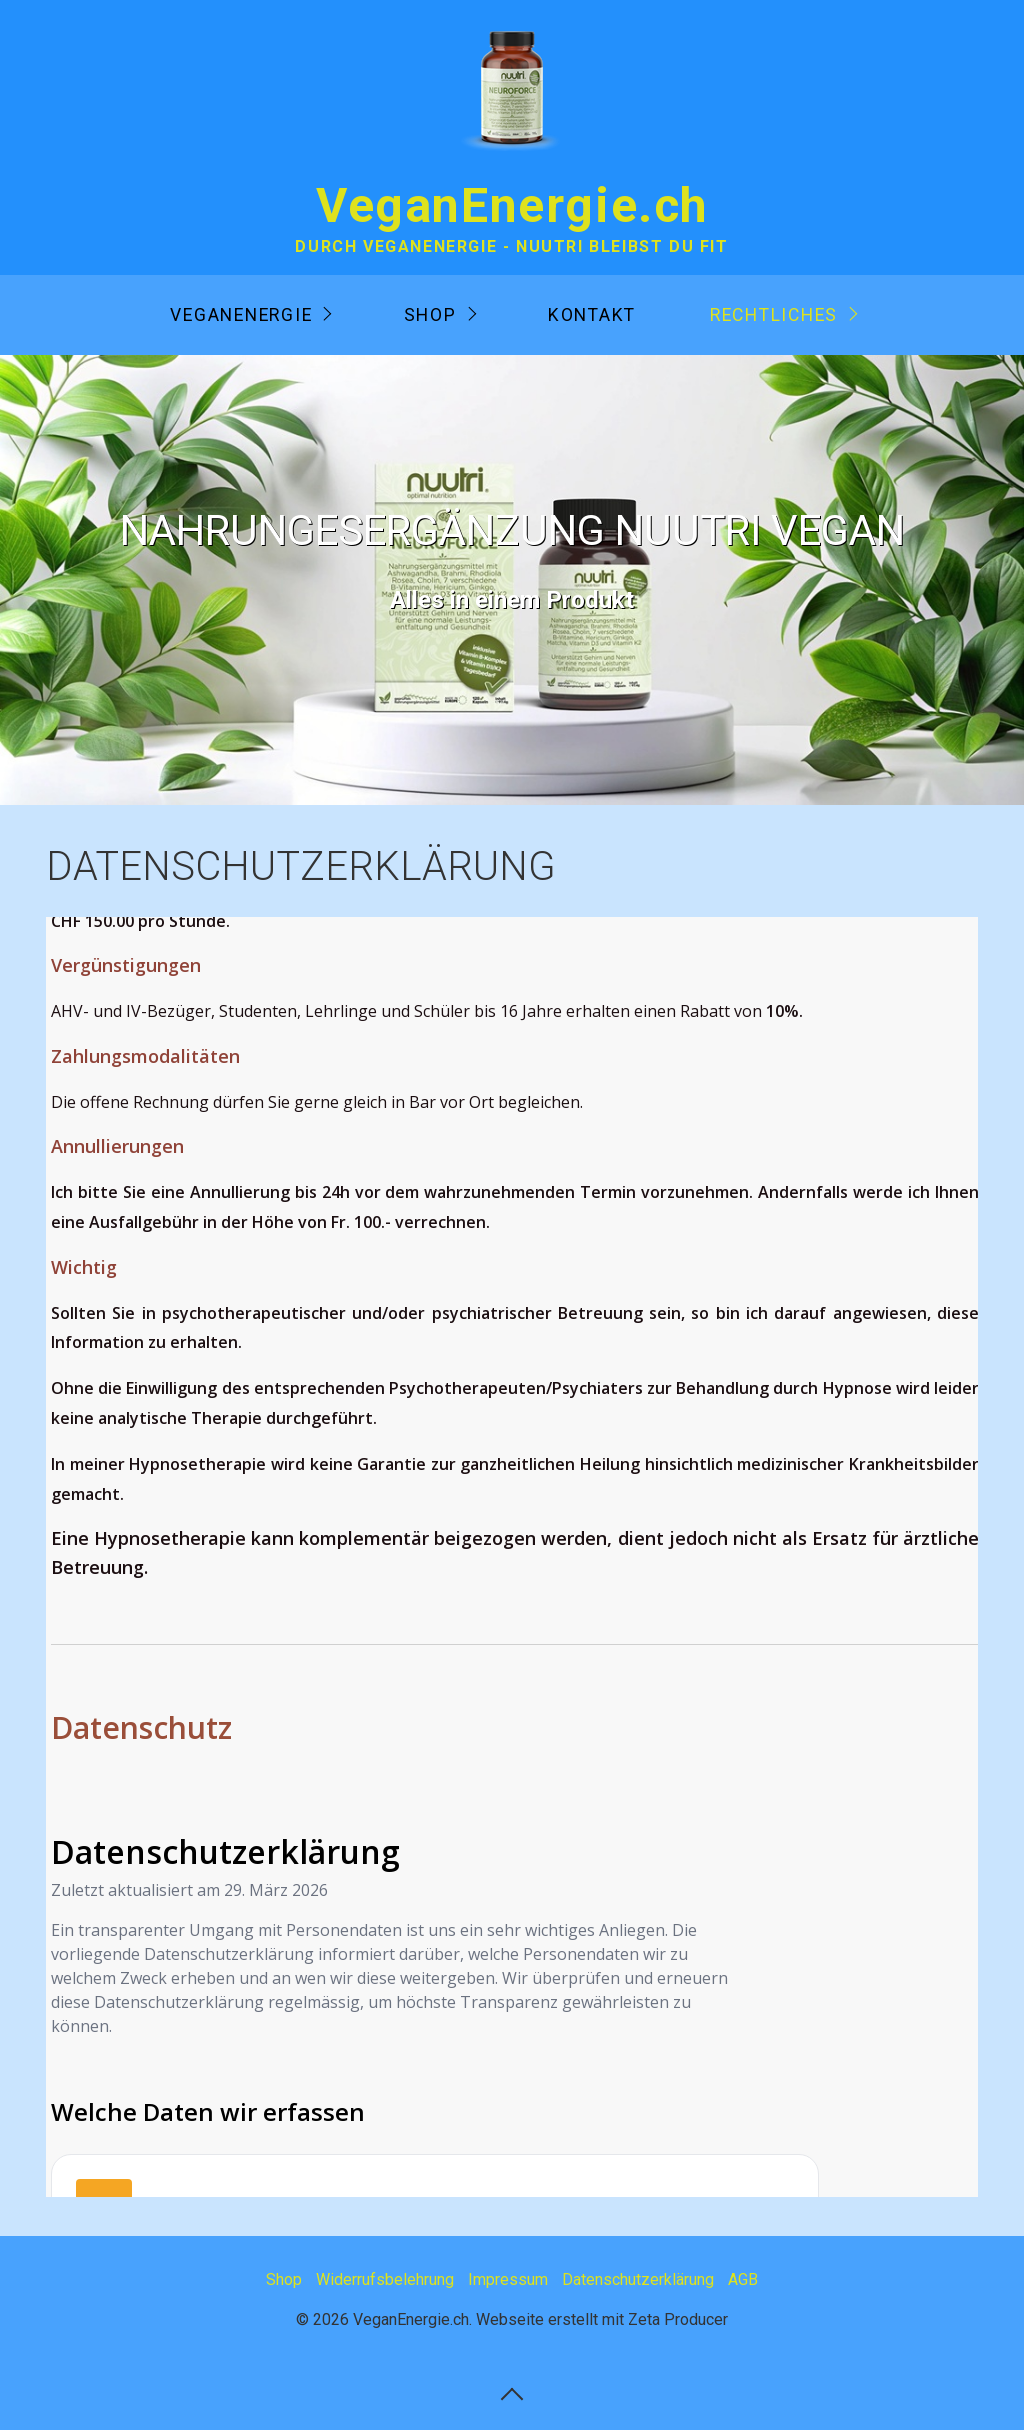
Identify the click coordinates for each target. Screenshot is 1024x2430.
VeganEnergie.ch (512, 205)
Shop (430, 315)
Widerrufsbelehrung (385, 2279)
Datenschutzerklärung (638, 2279)
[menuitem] (249, 315)
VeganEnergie (241, 315)
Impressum (508, 2279)
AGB (743, 2279)
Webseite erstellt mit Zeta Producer (602, 2319)
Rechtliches (774, 315)
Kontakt (592, 315)
